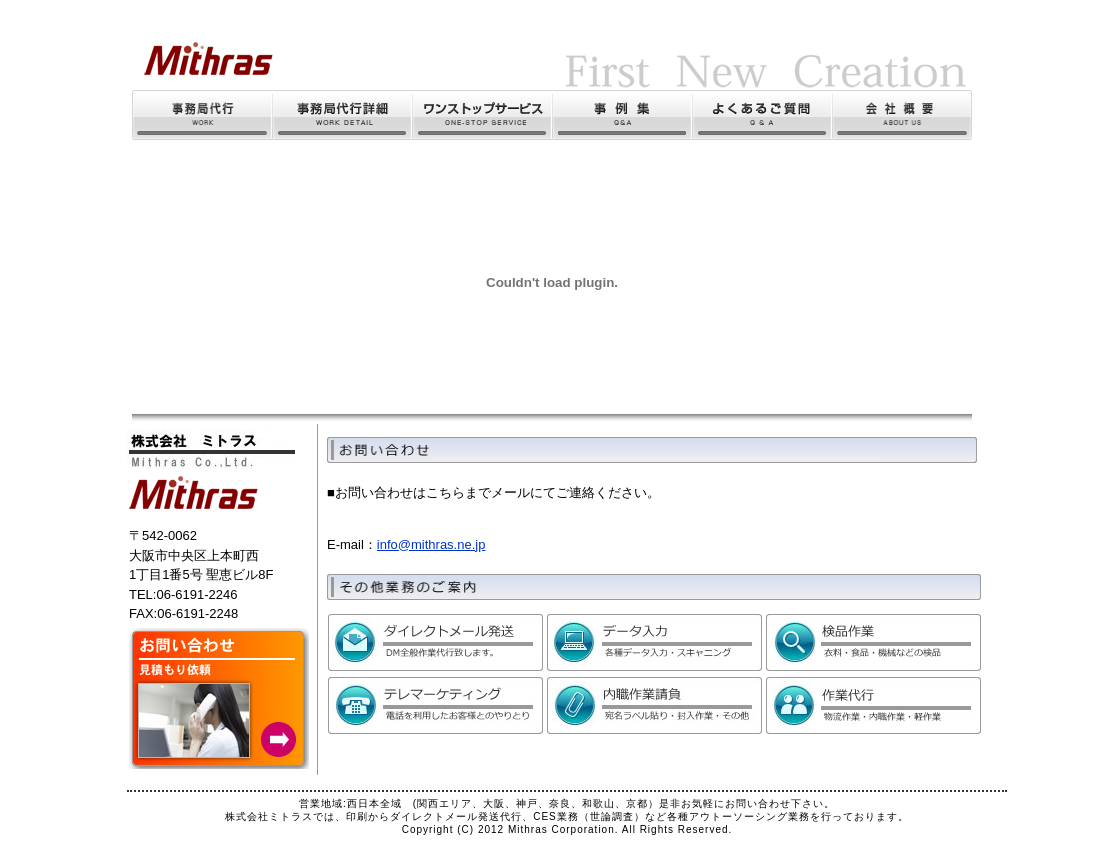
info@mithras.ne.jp (431, 544)
